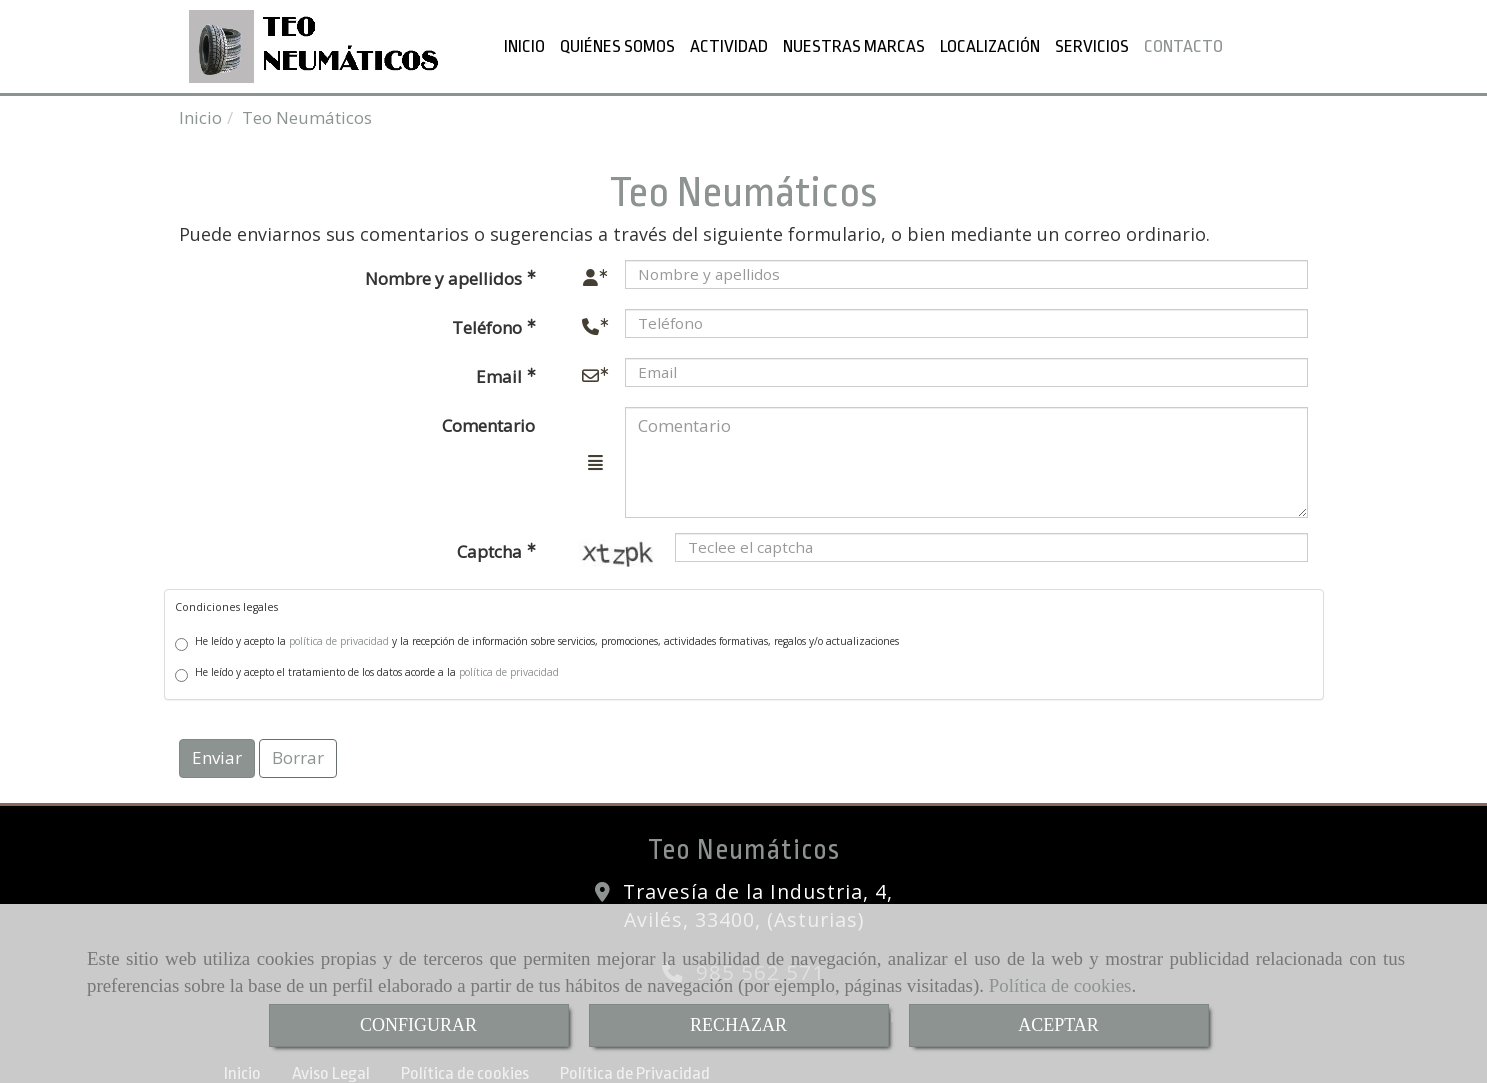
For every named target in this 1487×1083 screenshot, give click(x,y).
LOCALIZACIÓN (990, 44)
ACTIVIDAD (729, 44)
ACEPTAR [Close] (1058, 1025)
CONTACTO (1183, 44)
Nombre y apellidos (445, 274)
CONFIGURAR (418, 1025)
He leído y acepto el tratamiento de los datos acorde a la (367, 669)
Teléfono (489, 323)
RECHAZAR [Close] (738, 1025)
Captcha (491, 547)
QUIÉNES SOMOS (617, 44)
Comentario (488, 421)
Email (501, 372)
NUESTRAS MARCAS (854, 44)
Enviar (217, 753)
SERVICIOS (1092, 44)
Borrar (298, 753)
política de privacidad (339, 637)
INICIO (524, 44)
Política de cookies (1060, 985)
